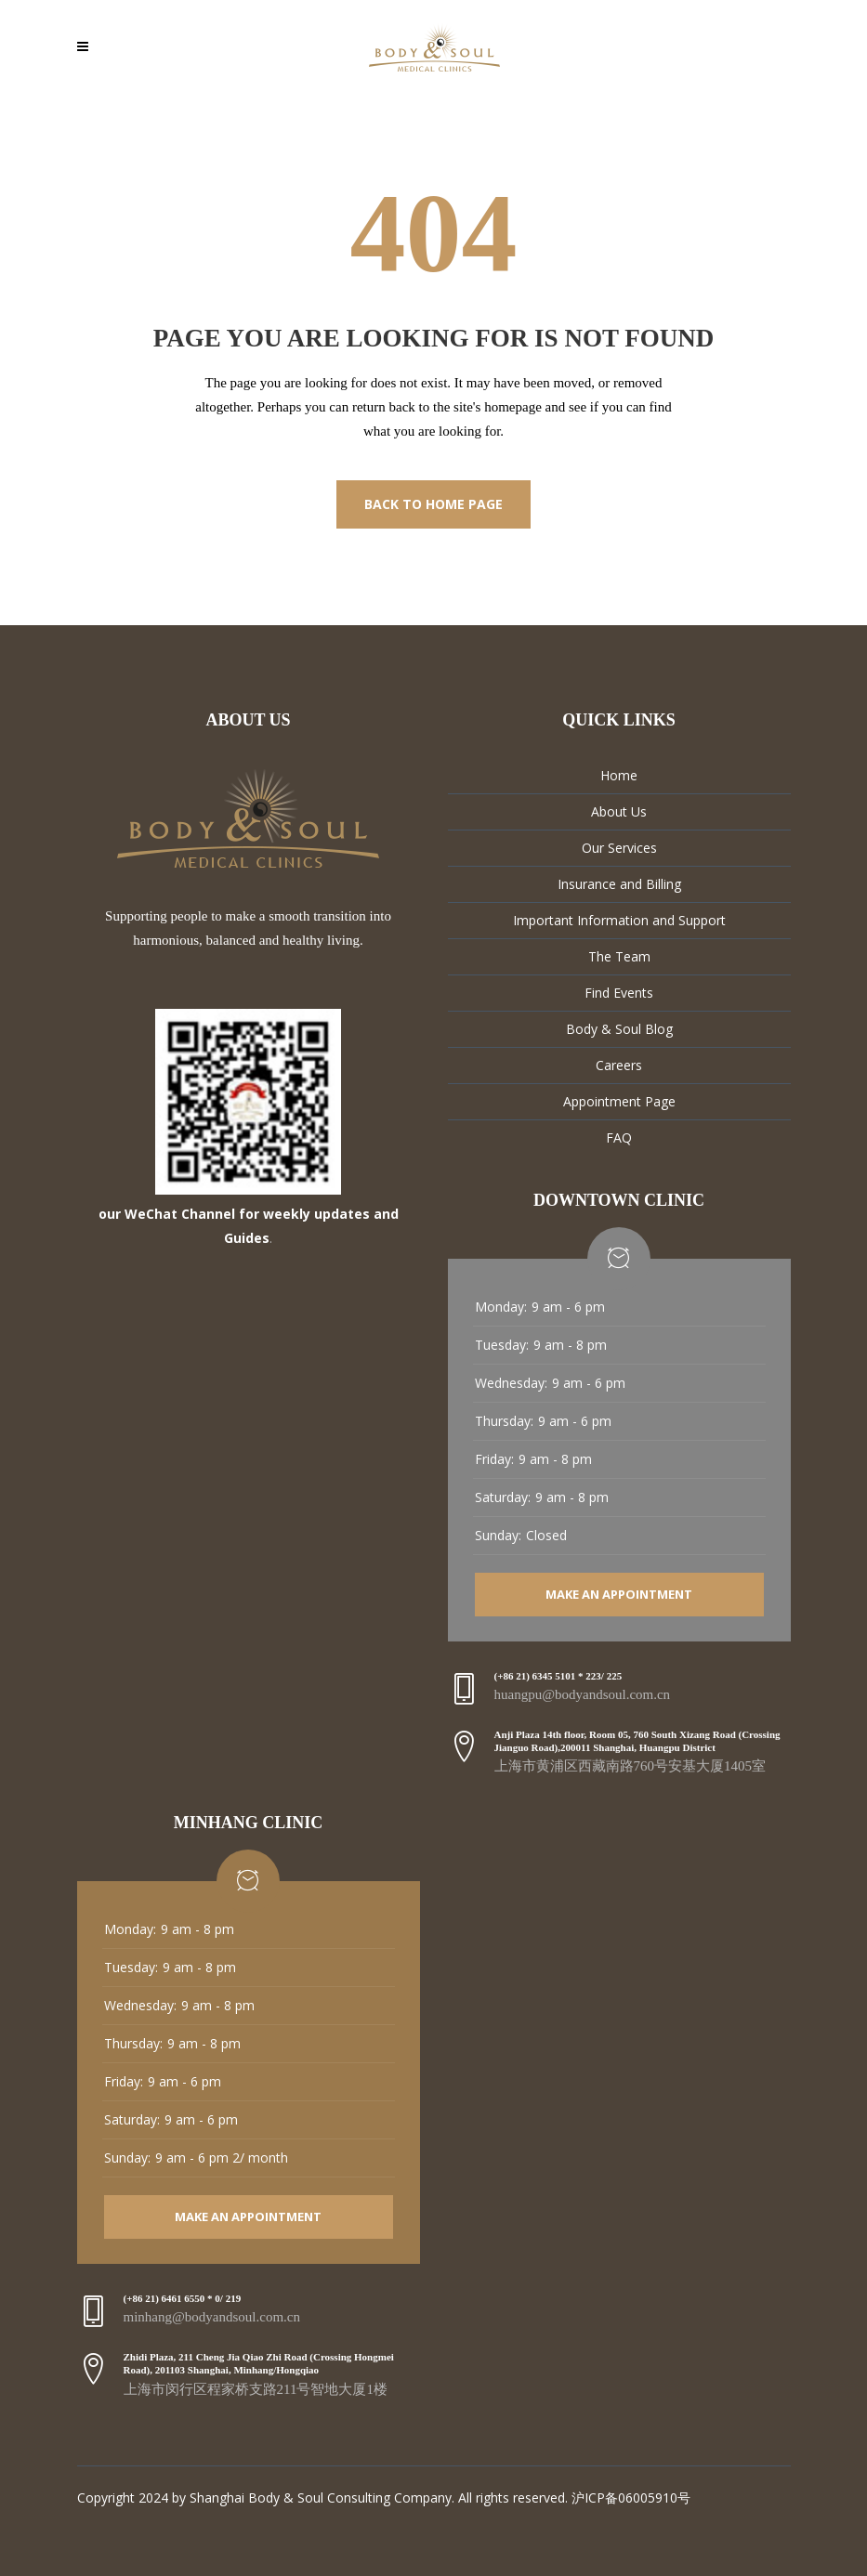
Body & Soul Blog (619, 1029)
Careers (619, 1065)
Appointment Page (619, 1101)
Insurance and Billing (619, 884)
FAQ (619, 1137)
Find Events (619, 992)
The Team (619, 956)
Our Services (619, 847)
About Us (619, 811)
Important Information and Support (619, 920)
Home (618, 775)
